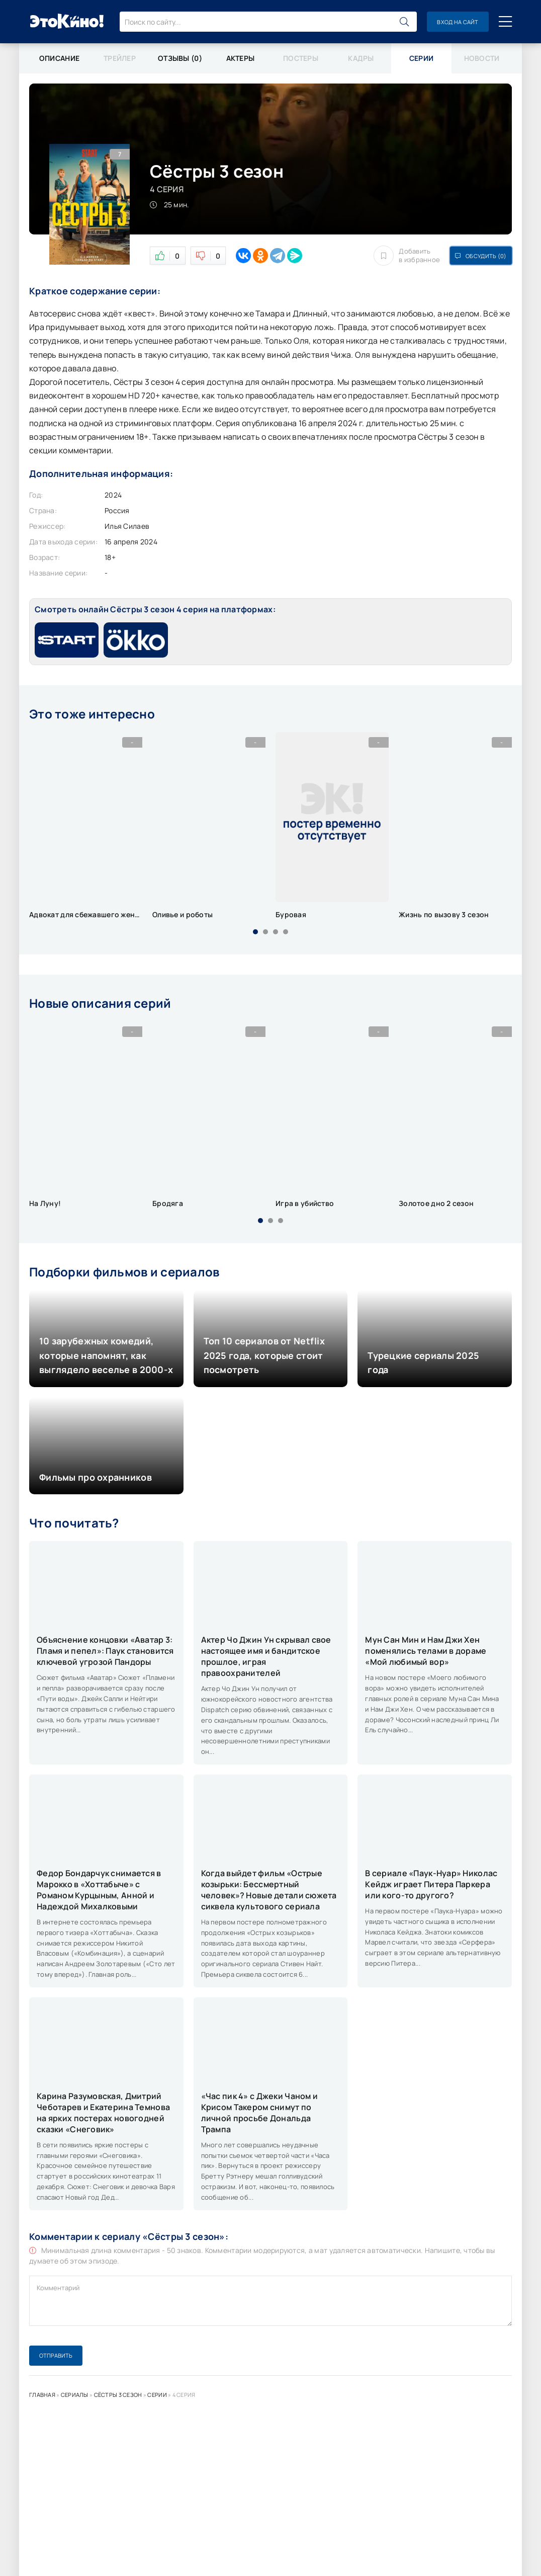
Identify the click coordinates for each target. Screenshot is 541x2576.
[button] (255, 931)
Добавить (407, 255)
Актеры (240, 58)
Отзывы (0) (180, 58)
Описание (59, 58)
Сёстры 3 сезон (118, 2394)
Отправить (55, 2355)
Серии (156, 2394)
